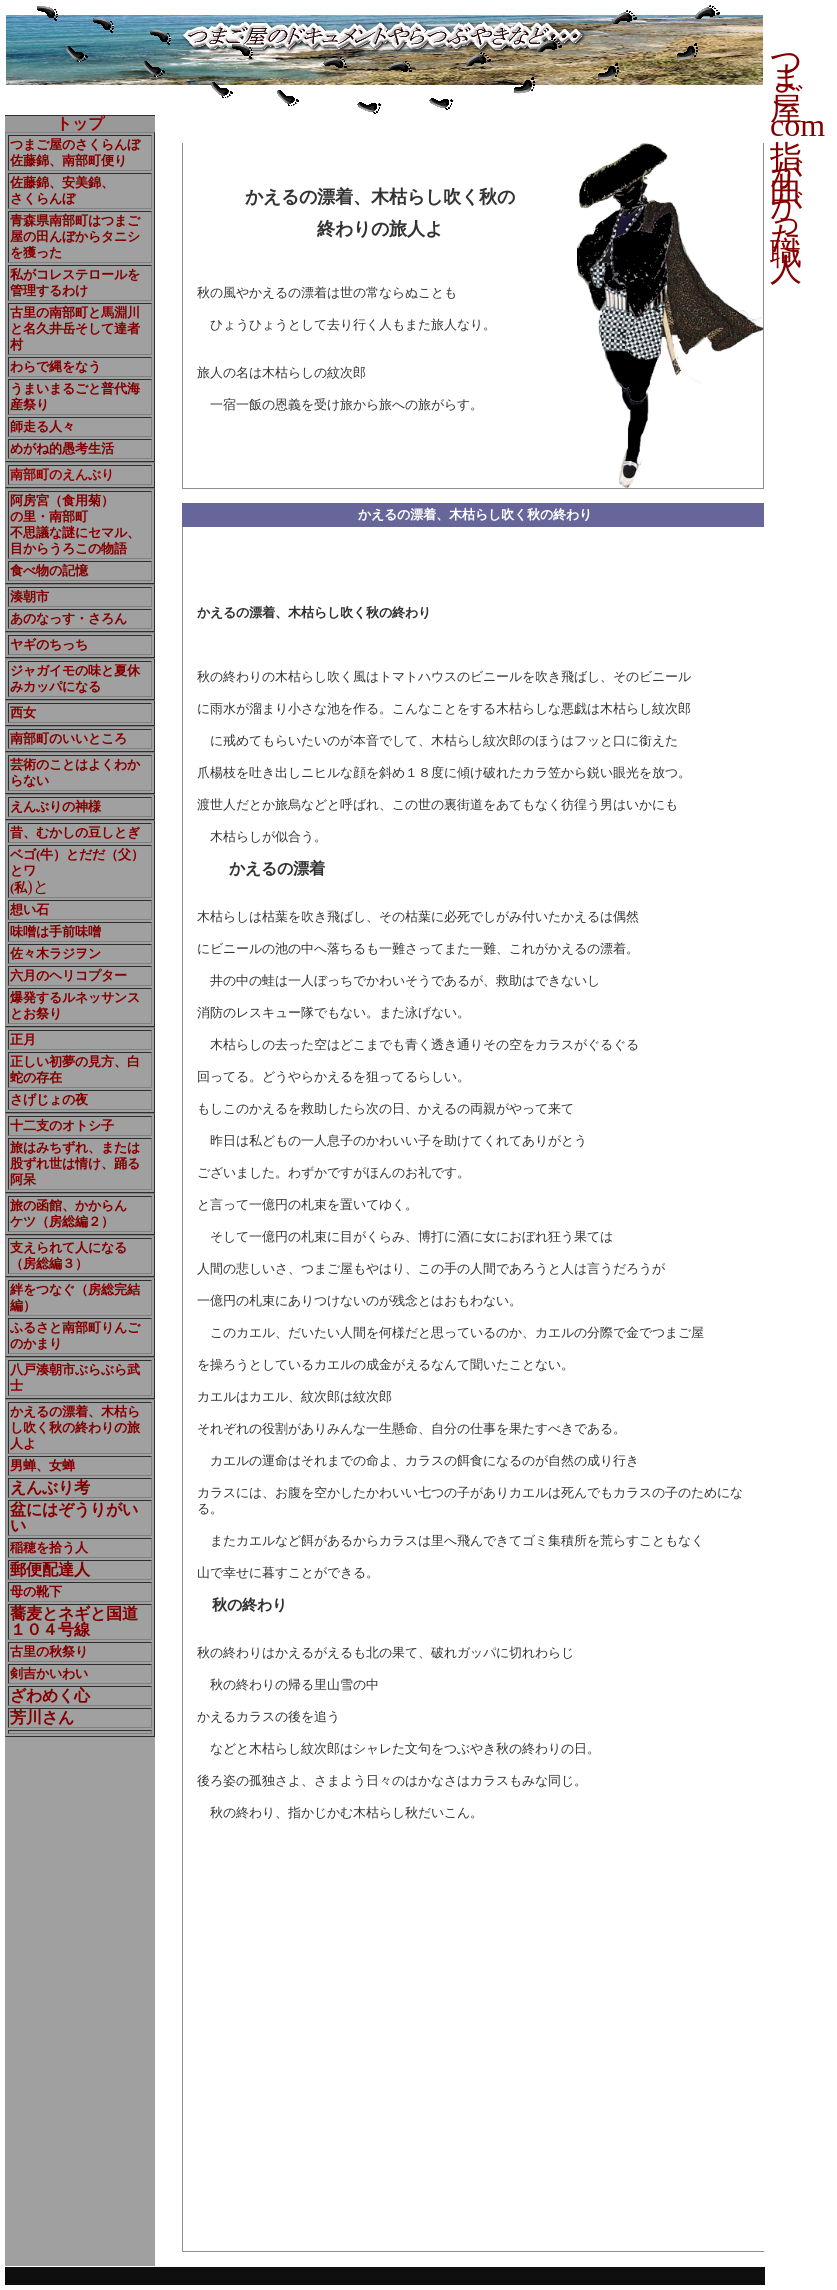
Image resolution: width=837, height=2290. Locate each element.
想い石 (29, 909)
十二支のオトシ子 (62, 1125)
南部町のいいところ (68, 738)
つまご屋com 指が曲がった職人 (797, 165)
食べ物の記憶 (49, 570)
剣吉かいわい (49, 1673)
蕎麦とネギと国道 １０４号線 (74, 1621)
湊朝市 (29, 596)
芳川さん (42, 1717)
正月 (23, 1039)
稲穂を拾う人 (49, 1547)
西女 (23, 712)
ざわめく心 (50, 1695)
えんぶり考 (50, 1487)
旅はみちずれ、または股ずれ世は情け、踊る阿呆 (75, 1163)
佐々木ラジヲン (55, 953)
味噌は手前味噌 (55, 931)
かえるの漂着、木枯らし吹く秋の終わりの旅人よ (75, 1427)
